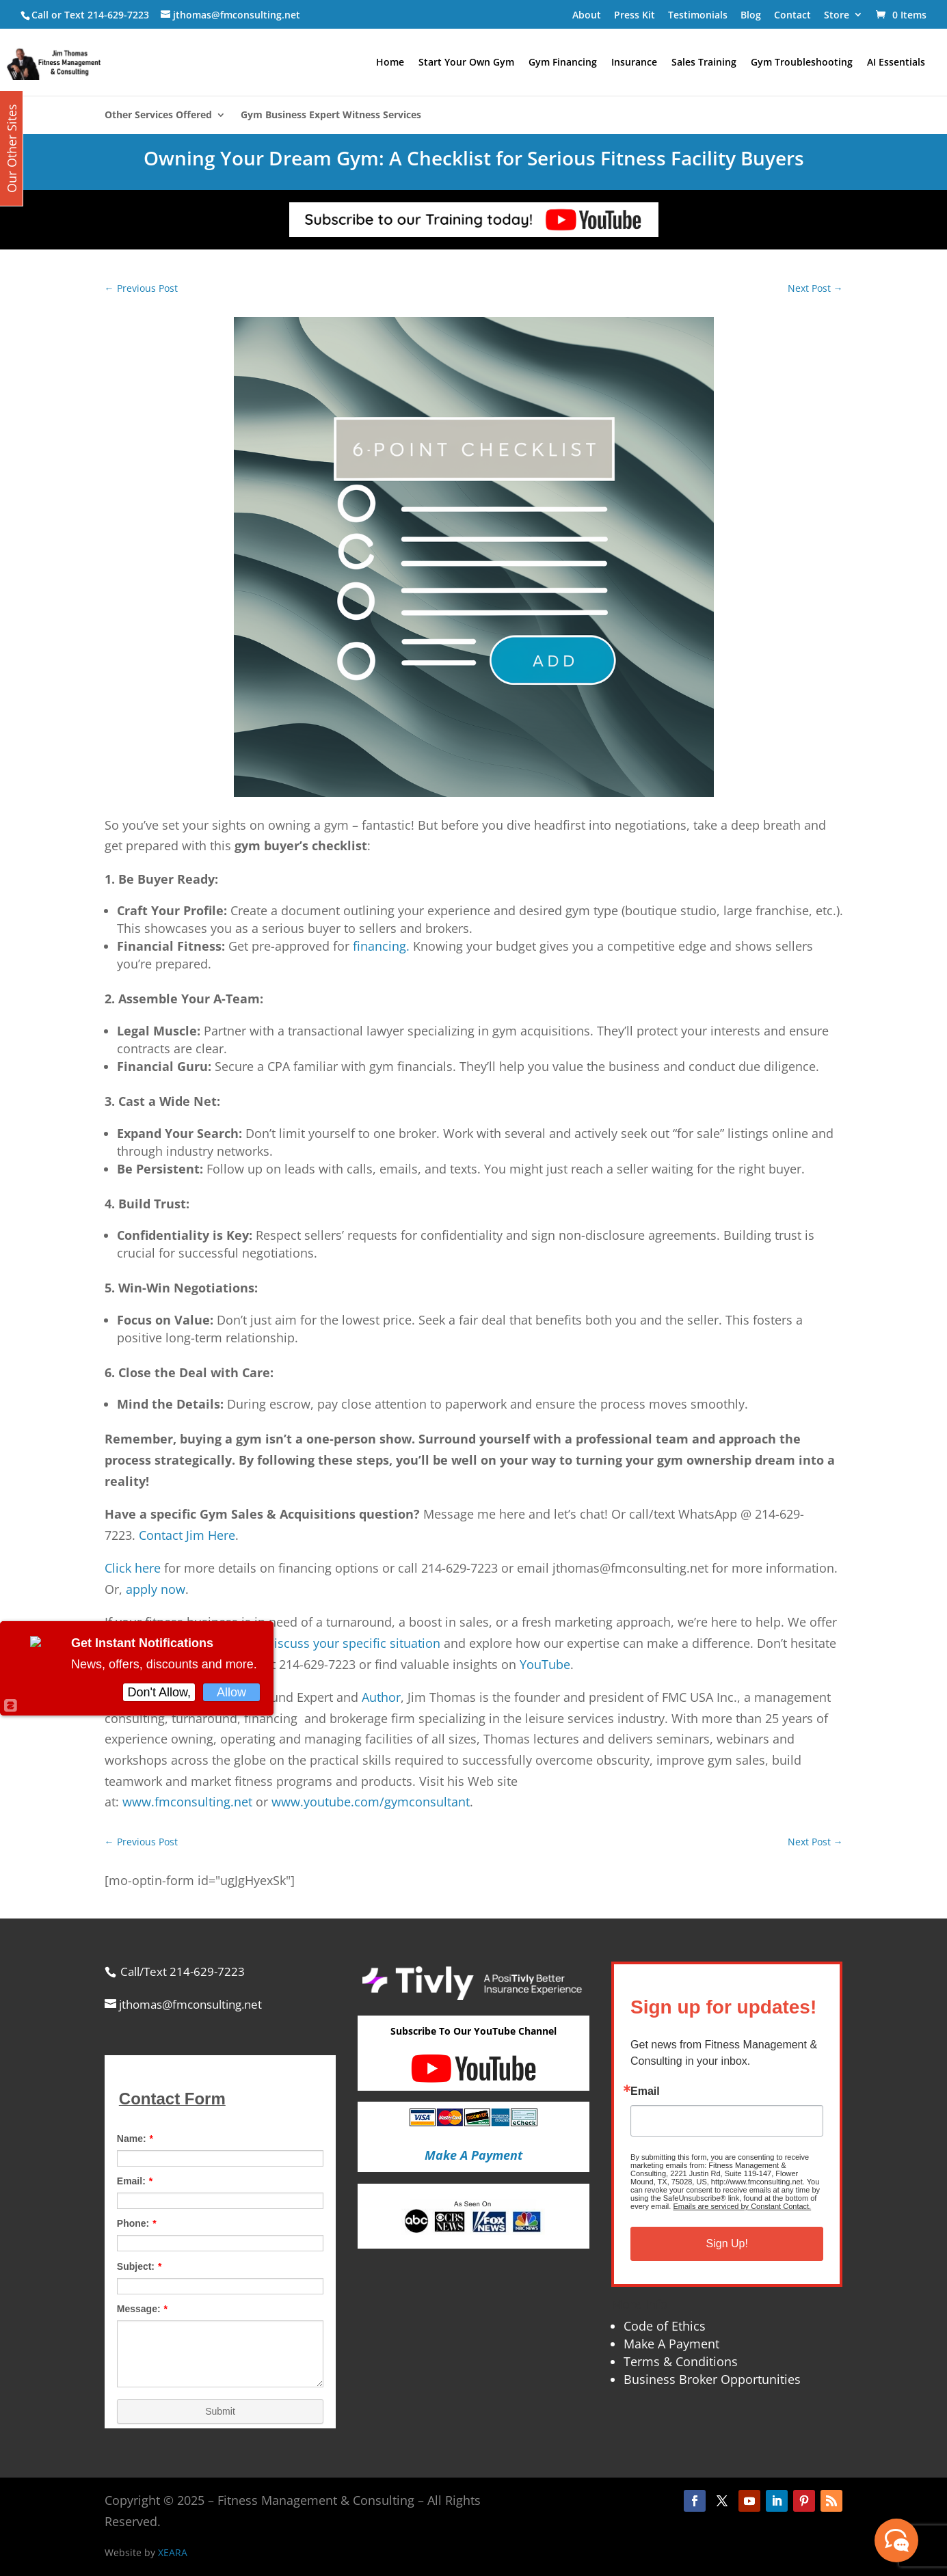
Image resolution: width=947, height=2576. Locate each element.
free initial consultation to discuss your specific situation (277, 1643)
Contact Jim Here (187, 1535)
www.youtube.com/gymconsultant (370, 1801)
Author (381, 1697)
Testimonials (698, 14)
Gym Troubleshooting (802, 62)
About (586, 14)
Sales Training (703, 62)
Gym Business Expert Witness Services (331, 115)
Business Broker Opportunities (712, 2379)
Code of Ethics (665, 2326)
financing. (379, 946)
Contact (792, 14)
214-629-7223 (118, 14)
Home (390, 62)
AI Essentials (896, 62)
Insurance (634, 62)
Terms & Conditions (681, 2361)
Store (836, 14)
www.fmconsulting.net (187, 1801)
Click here (133, 1568)
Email (645, 2091)
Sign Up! (727, 2243)
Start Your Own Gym (466, 62)
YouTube (545, 1664)
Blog (751, 14)
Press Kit (634, 14)
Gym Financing (563, 62)
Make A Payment (671, 2343)
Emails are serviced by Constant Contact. (742, 2206)
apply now (155, 1589)
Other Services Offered (158, 115)
